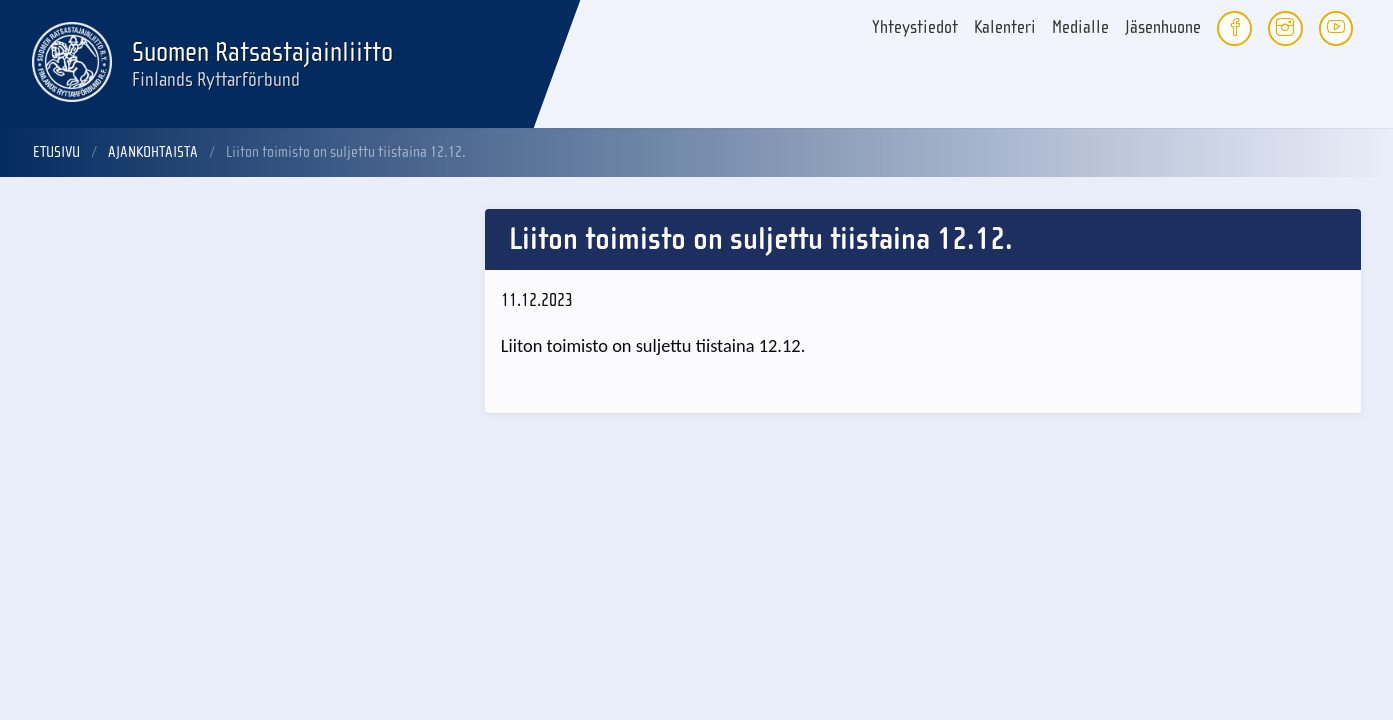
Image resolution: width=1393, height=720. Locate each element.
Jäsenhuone (1163, 27)
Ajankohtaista (153, 152)
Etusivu (56, 152)
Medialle (1080, 27)
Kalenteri (1005, 27)
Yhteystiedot (915, 27)
